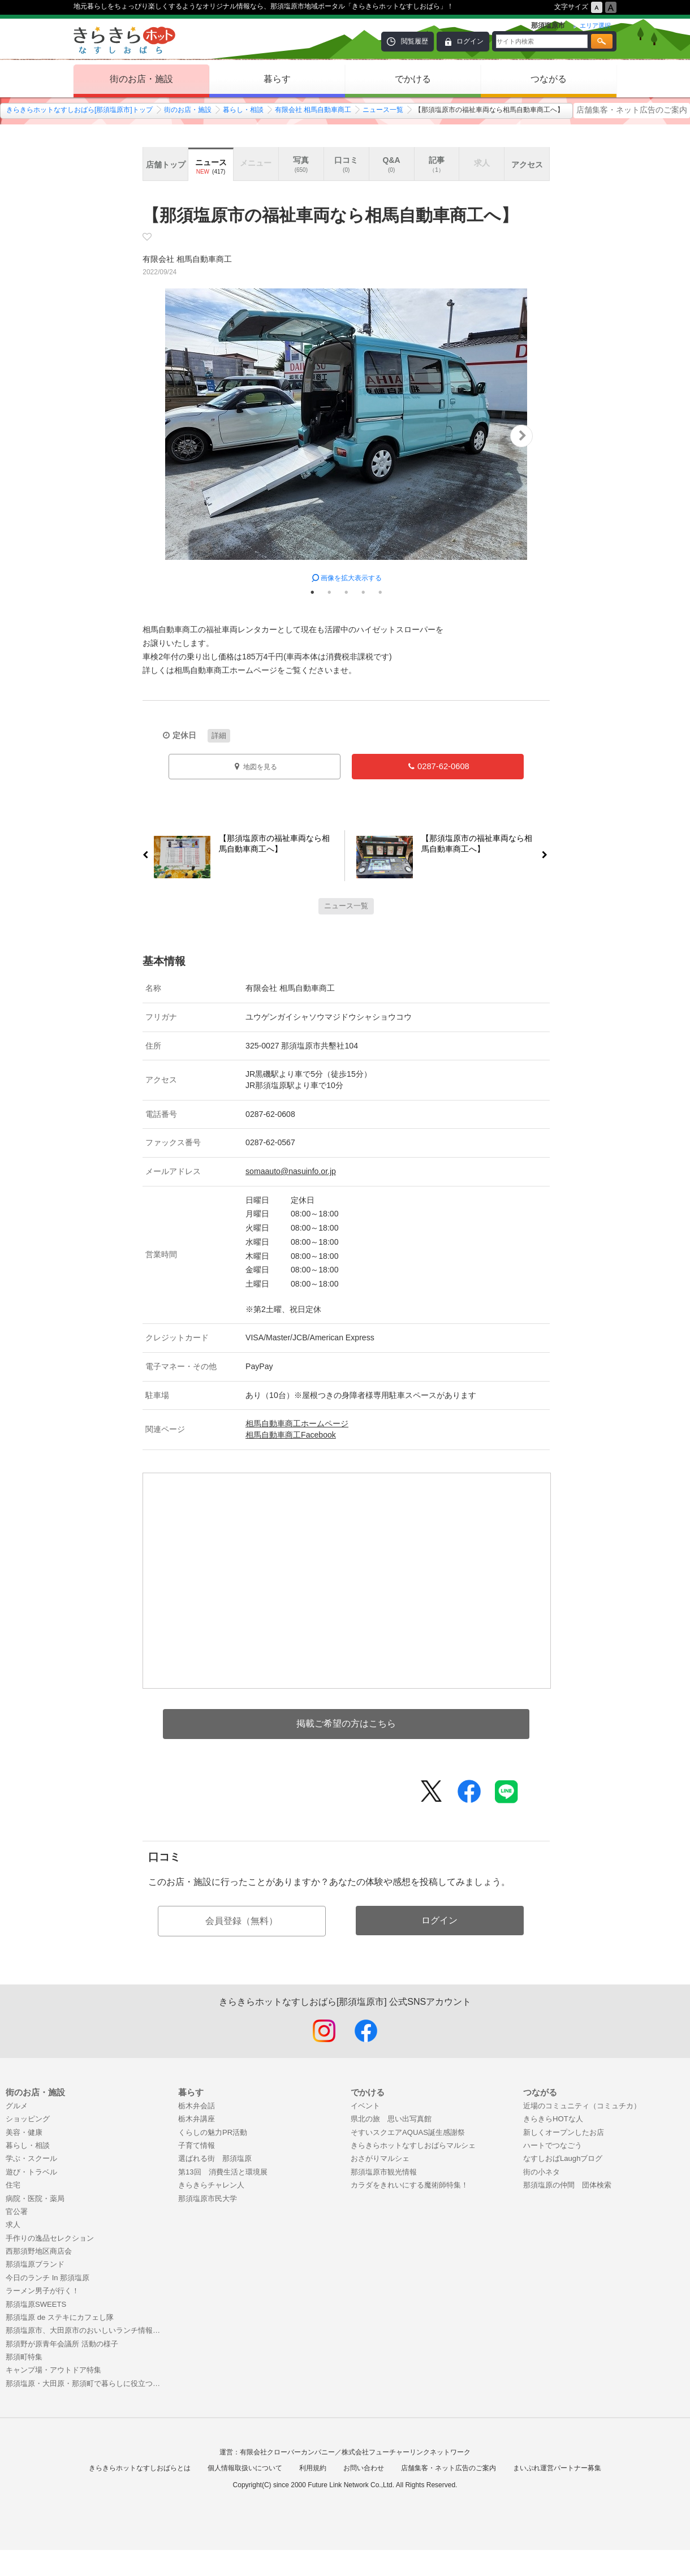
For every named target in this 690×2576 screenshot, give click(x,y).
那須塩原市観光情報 (384, 2172)
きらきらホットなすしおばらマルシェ (413, 2145)
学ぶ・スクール (31, 2158)
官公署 (17, 2211)
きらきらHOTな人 (553, 2119)
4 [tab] (363, 592)
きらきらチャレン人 (211, 2185)
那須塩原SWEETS (36, 2304)
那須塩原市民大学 (207, 2198)
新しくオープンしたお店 (563, 2132)
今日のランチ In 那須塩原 (47, 2277)
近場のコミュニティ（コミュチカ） (582, 2106)
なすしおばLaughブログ (562, 2158)
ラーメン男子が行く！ (42, 2290)
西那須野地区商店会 (39, 2251)
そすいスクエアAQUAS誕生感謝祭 (408, 2132)
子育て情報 (196, 2145)
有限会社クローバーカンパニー (287, 2452)
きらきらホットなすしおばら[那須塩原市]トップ (79, 110)
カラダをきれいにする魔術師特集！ (409, 2185)
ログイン (470, 41)
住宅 (13, 2185)
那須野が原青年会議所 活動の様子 (62, 2344)
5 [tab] (380, 592)
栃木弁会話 (196, 2106)
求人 (13, 2224)
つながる (549, 79)
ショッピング (28, 2119)
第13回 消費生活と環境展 (223, 2172)
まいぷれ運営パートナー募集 (557, 2468)
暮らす (277, 79)
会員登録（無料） (241, 1921)
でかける (413, 79)
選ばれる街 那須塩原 (215, 2158)
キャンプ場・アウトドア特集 (53, 2370)
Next (521, 436)
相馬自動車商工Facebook (290, 1434)
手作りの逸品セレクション (50, 2238)
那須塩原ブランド (35, 2264)
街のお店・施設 (141, 79)
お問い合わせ (363, 2468)
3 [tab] (346, 592)
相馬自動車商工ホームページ (296, 1423)
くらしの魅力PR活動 (212, 2132)
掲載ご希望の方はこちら (346, 1723)
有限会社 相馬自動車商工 (313, 110)
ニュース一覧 (383, 110)
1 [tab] (312, 592)
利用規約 (312, 2468)
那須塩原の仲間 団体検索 (567, 2185)
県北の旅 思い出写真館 (391, 2119)
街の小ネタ (541, 2172)
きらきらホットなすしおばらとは (140, 2468)
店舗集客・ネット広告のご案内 (631, 109)
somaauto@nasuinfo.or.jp (290, 1171)
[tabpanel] (346, 436)
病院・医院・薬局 (35, 2198)
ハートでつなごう (552, 2145)
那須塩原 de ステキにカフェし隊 (60, 2317)
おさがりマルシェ (380, 2158)
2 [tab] (329, 592)
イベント (365, 2106)
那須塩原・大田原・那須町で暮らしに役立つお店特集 (86, 2383)
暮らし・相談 (243, 110)
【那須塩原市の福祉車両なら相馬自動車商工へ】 (270, 846)
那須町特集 (24, 2357)
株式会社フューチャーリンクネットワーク (406, 2452)
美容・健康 (24, 2132)
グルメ (17, 2106)
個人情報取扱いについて (245, 2468)
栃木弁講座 (196, 2119)
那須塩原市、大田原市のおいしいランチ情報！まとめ (86, 2330)
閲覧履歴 (414, 41)
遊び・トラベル (31, 2172)
